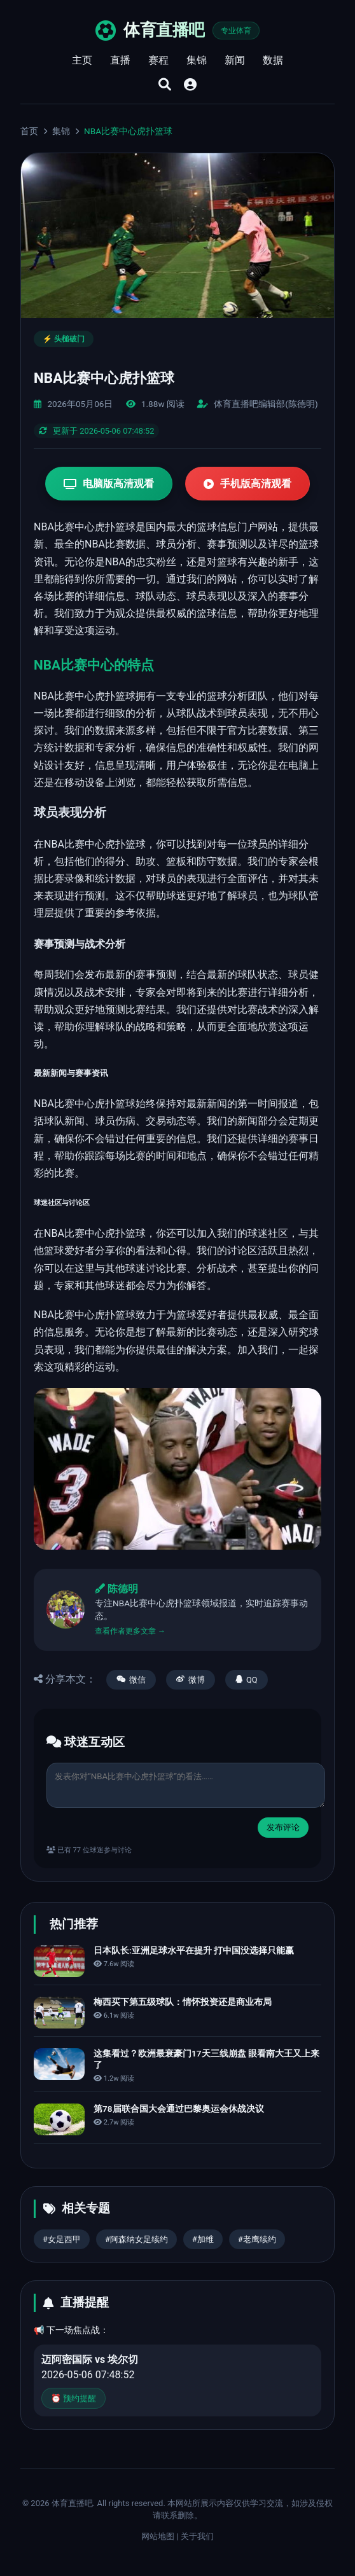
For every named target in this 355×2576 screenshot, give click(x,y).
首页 (29, 131)
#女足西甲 (62, 2239)
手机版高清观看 (247, 484)
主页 (82, 60)
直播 (120, 60)
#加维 (203, 2239)
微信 (131, 1679)
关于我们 (197, 2536)
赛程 (158, 60)
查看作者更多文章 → (130, 1631)
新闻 (235, 60)
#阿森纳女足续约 (136, 2239)
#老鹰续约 (257, 2239)
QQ (246, 1679)
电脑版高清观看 (109, 484)
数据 (273, 60)
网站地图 (157, 2536)
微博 (190, 1679)
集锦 (196, 60)
